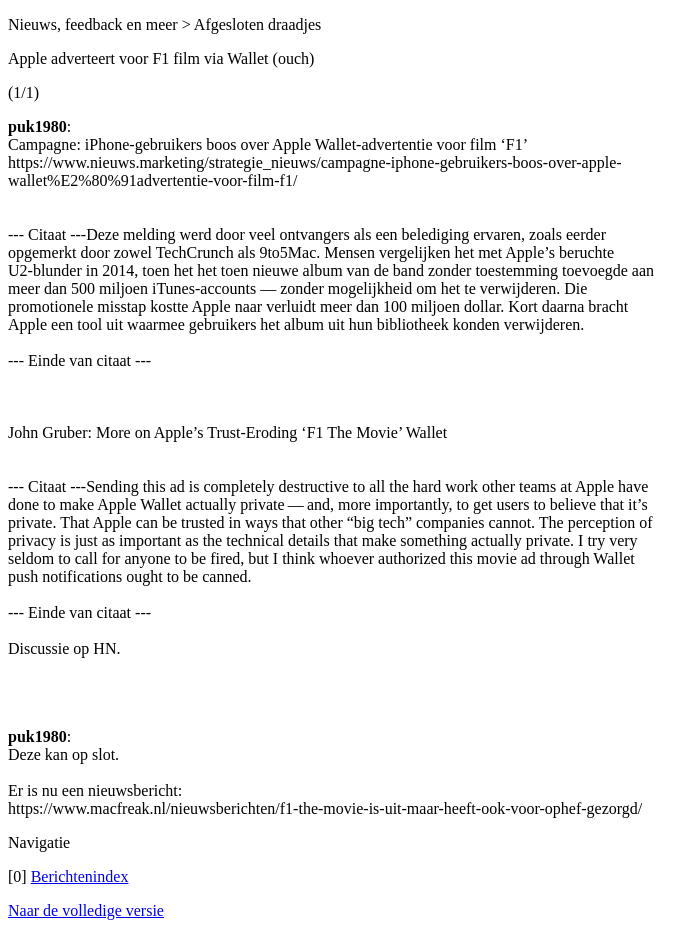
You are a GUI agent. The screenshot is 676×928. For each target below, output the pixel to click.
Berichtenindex (80, 876)
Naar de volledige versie (86, 910)
